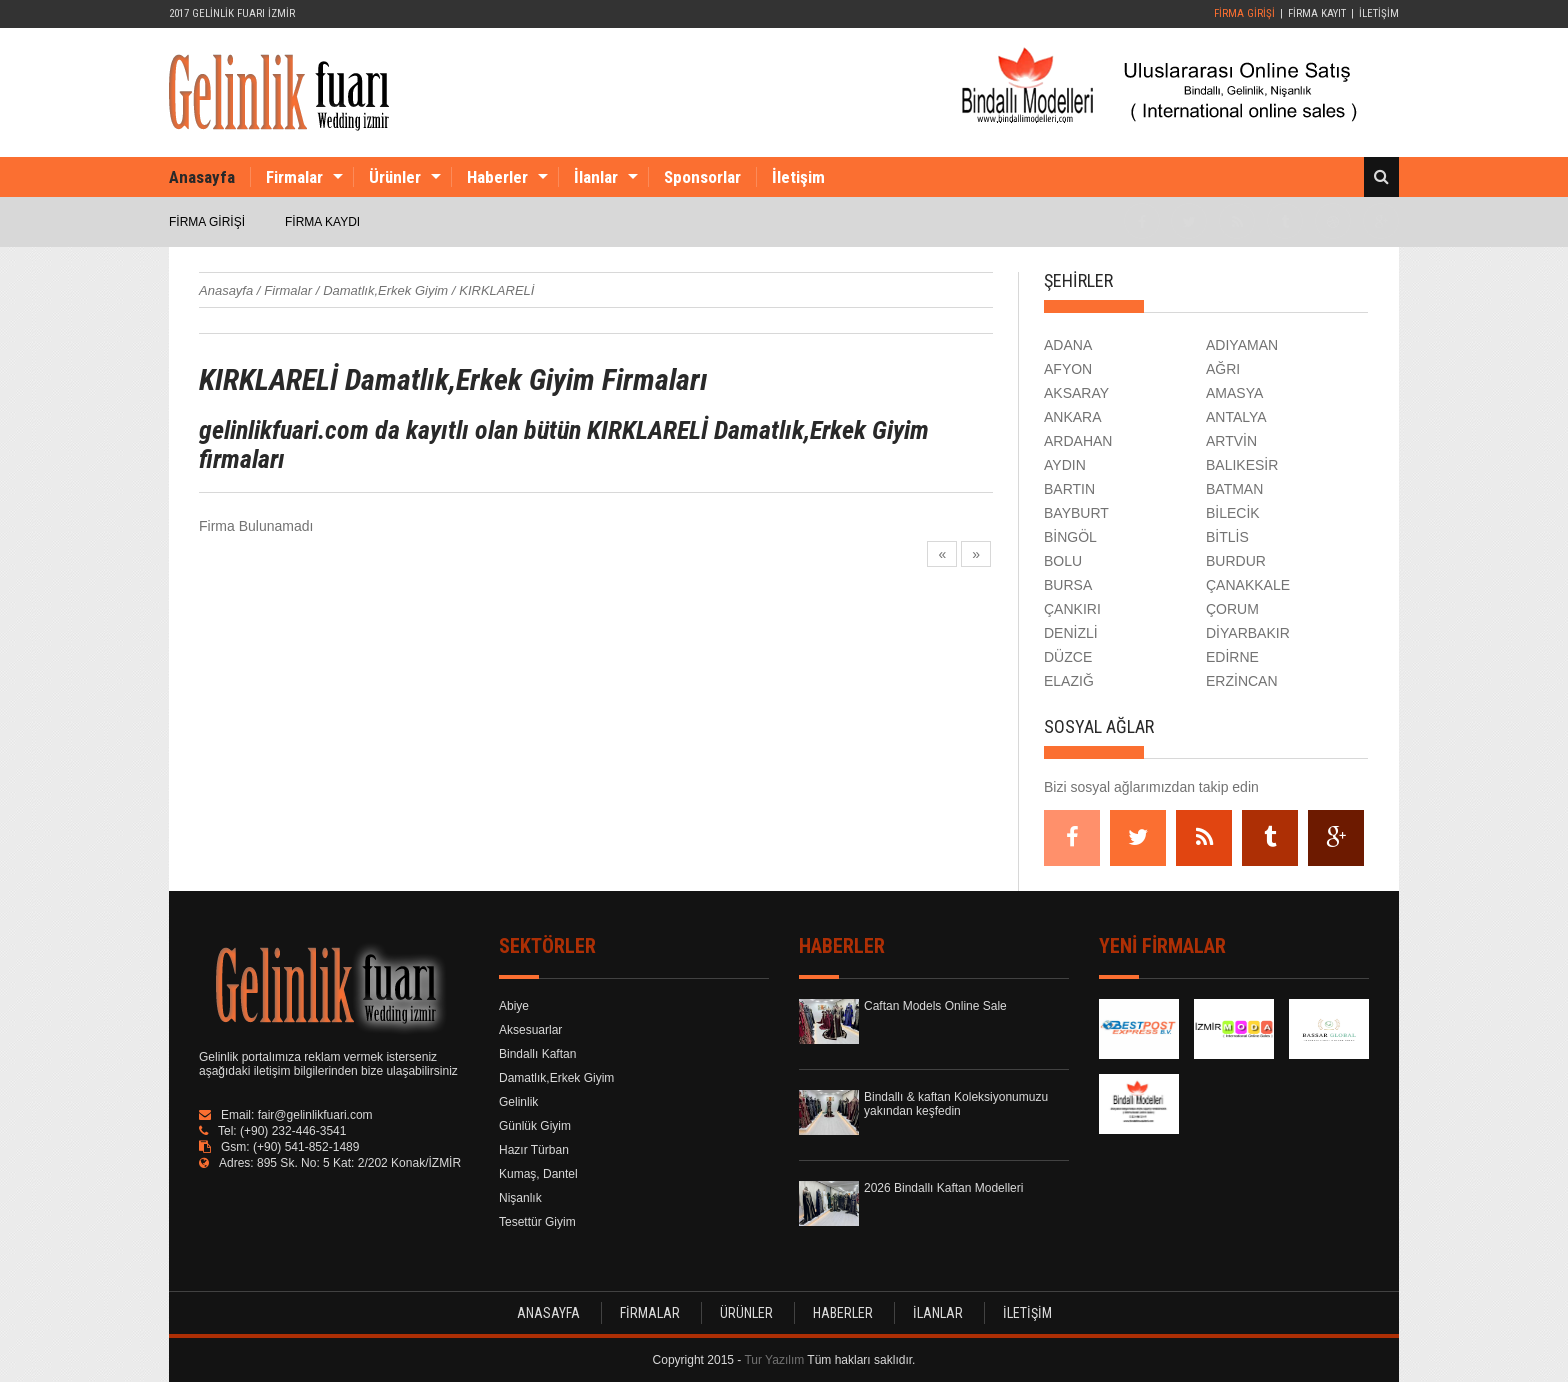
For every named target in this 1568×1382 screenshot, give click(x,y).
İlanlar (596, 177)
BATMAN (1234, 489)
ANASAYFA (548, 1313)
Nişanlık (520, 1198)
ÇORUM (1232, 609)
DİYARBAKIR (1248, 633)
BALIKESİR (1242, 465)
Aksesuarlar (530, 1030)
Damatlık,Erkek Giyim (556, 1078)
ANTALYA (1236, 417)
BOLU (1063, 561)
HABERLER (843, 1313)
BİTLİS (1227, 537)
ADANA (1068, 345)
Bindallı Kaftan (537, 1054)
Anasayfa (202, 177)
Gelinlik (518, 1102)
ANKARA (1073, 417)
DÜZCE (1068, 657)
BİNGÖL (1070, 537)
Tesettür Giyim (537, 1222)
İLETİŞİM (1379, 13)
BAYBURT (1076, 513)
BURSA (1068, 585)
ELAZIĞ (1069, 681)
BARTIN (1069, 489)
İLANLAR (938, 1313)
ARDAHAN (1078, 441)
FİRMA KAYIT (1317, 13)
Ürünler (395, 177)
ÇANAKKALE (1248, 585)
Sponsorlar (702, 177)
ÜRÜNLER (746, 1313)
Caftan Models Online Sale (935, 1006)
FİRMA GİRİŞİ (1244, 13)
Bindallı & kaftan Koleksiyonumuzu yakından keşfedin (956, 1104)
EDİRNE (1232, 657)
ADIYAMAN (1242, 345)
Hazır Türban (534, 1150)
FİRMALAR (650, 1313)
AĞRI (1223, 369)
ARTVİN (1231, 441)
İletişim (798, 177)
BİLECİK (1233, 513)
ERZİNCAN (1242, 681)
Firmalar (294, 177)
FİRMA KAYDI (322, 222)
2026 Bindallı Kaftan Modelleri (943, 1188)
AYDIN (1065, 465)
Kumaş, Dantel (538, 1174)
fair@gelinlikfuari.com (315, 1115)
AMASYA (1234, 393)
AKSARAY (1076, 393)
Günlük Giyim (535, 1126)
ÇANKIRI (1072, 609)
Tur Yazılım (774, 1360)
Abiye (514, 1006)
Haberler (497, 177)
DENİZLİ (1071, 633)
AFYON (1068, 369)
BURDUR (1236, 561)
